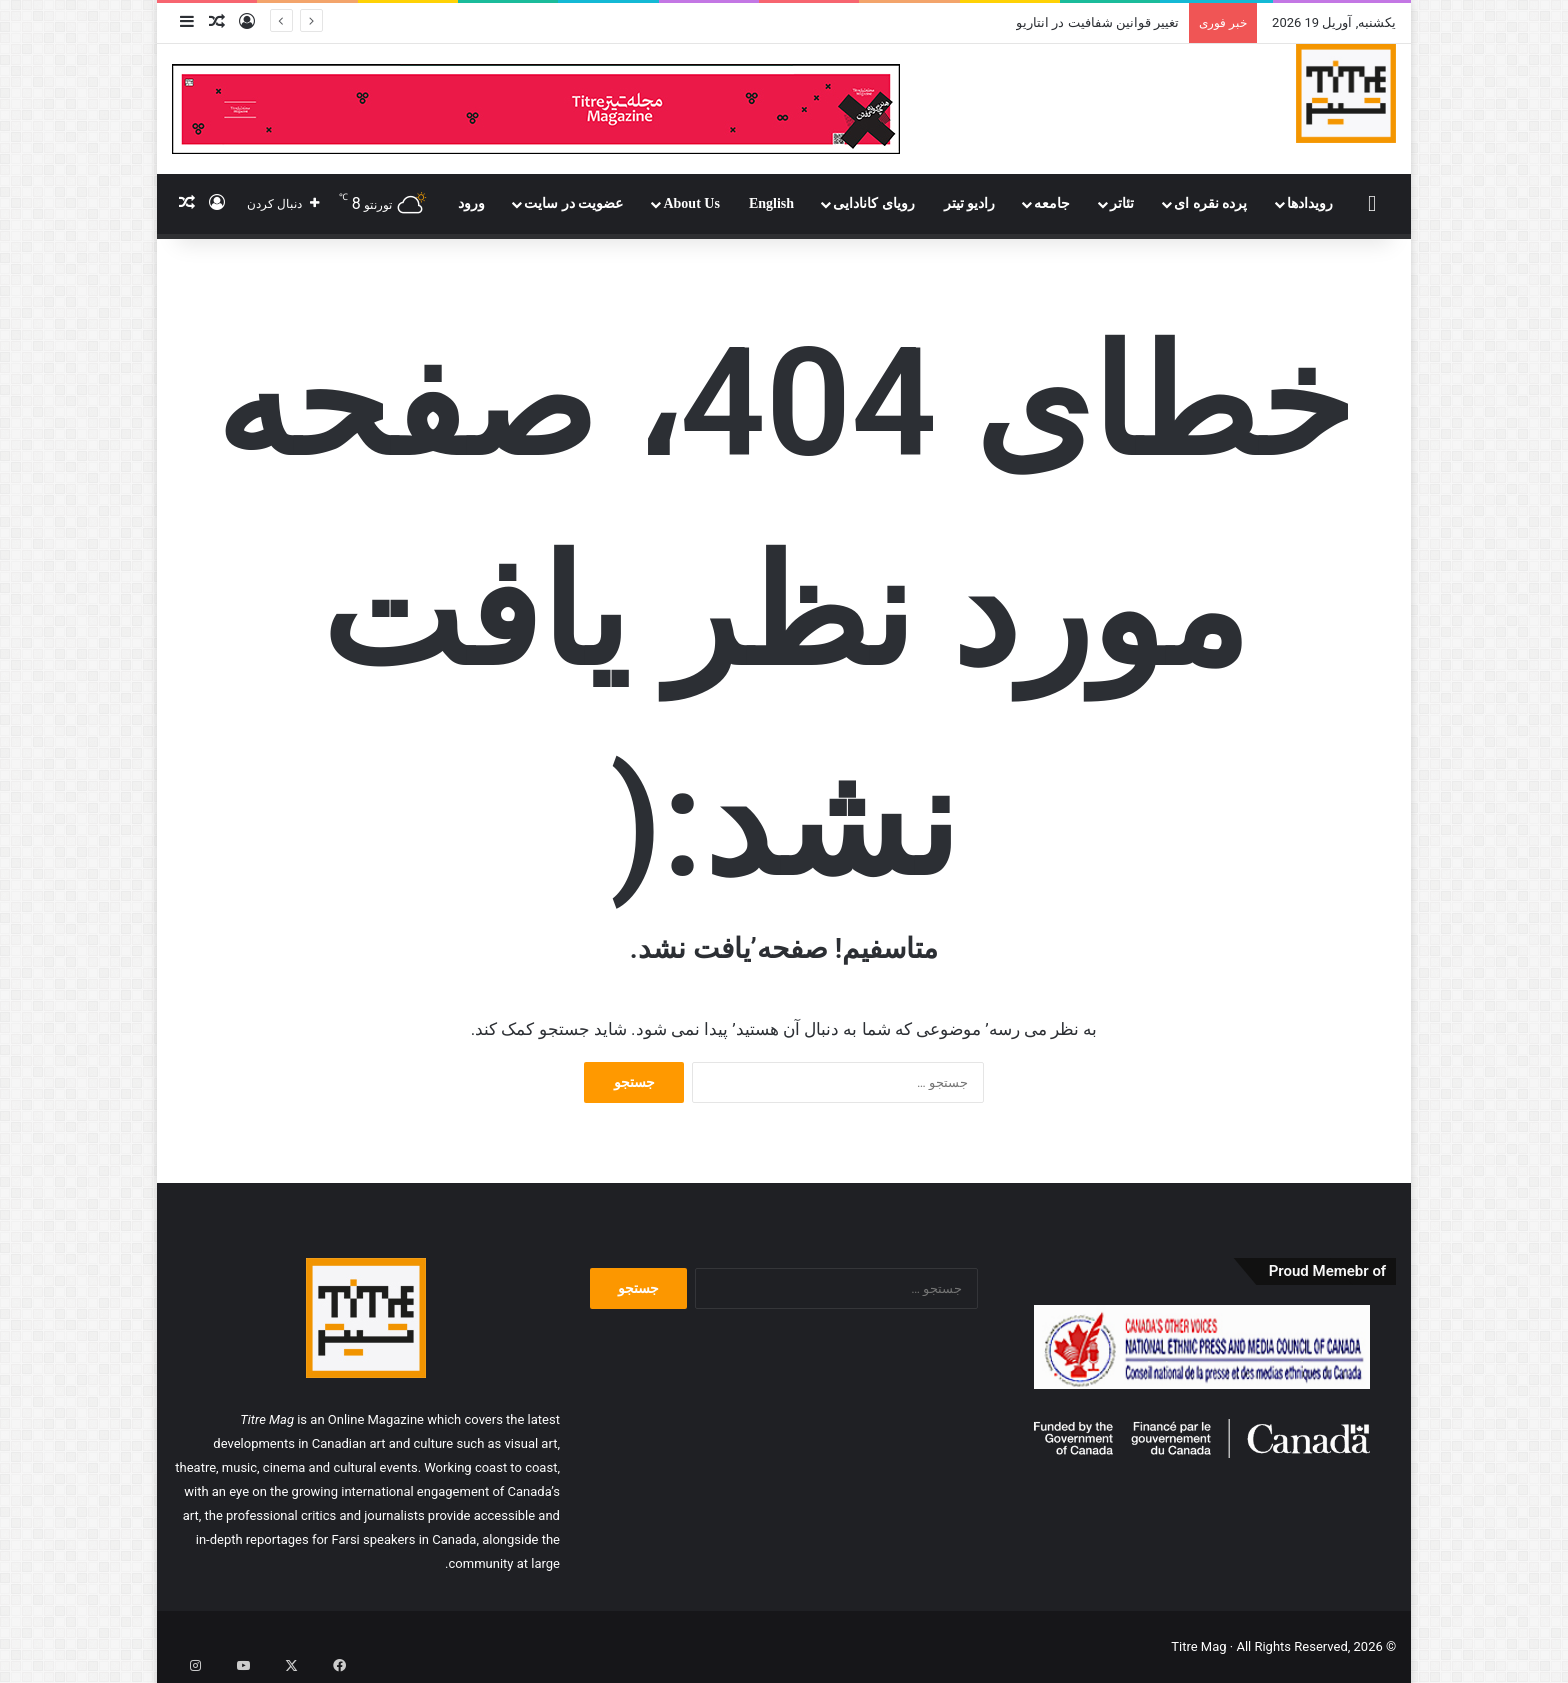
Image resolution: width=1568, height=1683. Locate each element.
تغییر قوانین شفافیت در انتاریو (1097, 22)
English (771, 203)
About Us (691, 203)
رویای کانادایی (874, 203)
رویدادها (1310, 203)
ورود (471, 203)
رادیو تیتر (970, 203)
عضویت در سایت (573, 203)
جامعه (1052, 203)
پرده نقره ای (1210, 203)
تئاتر (1122, 203)
